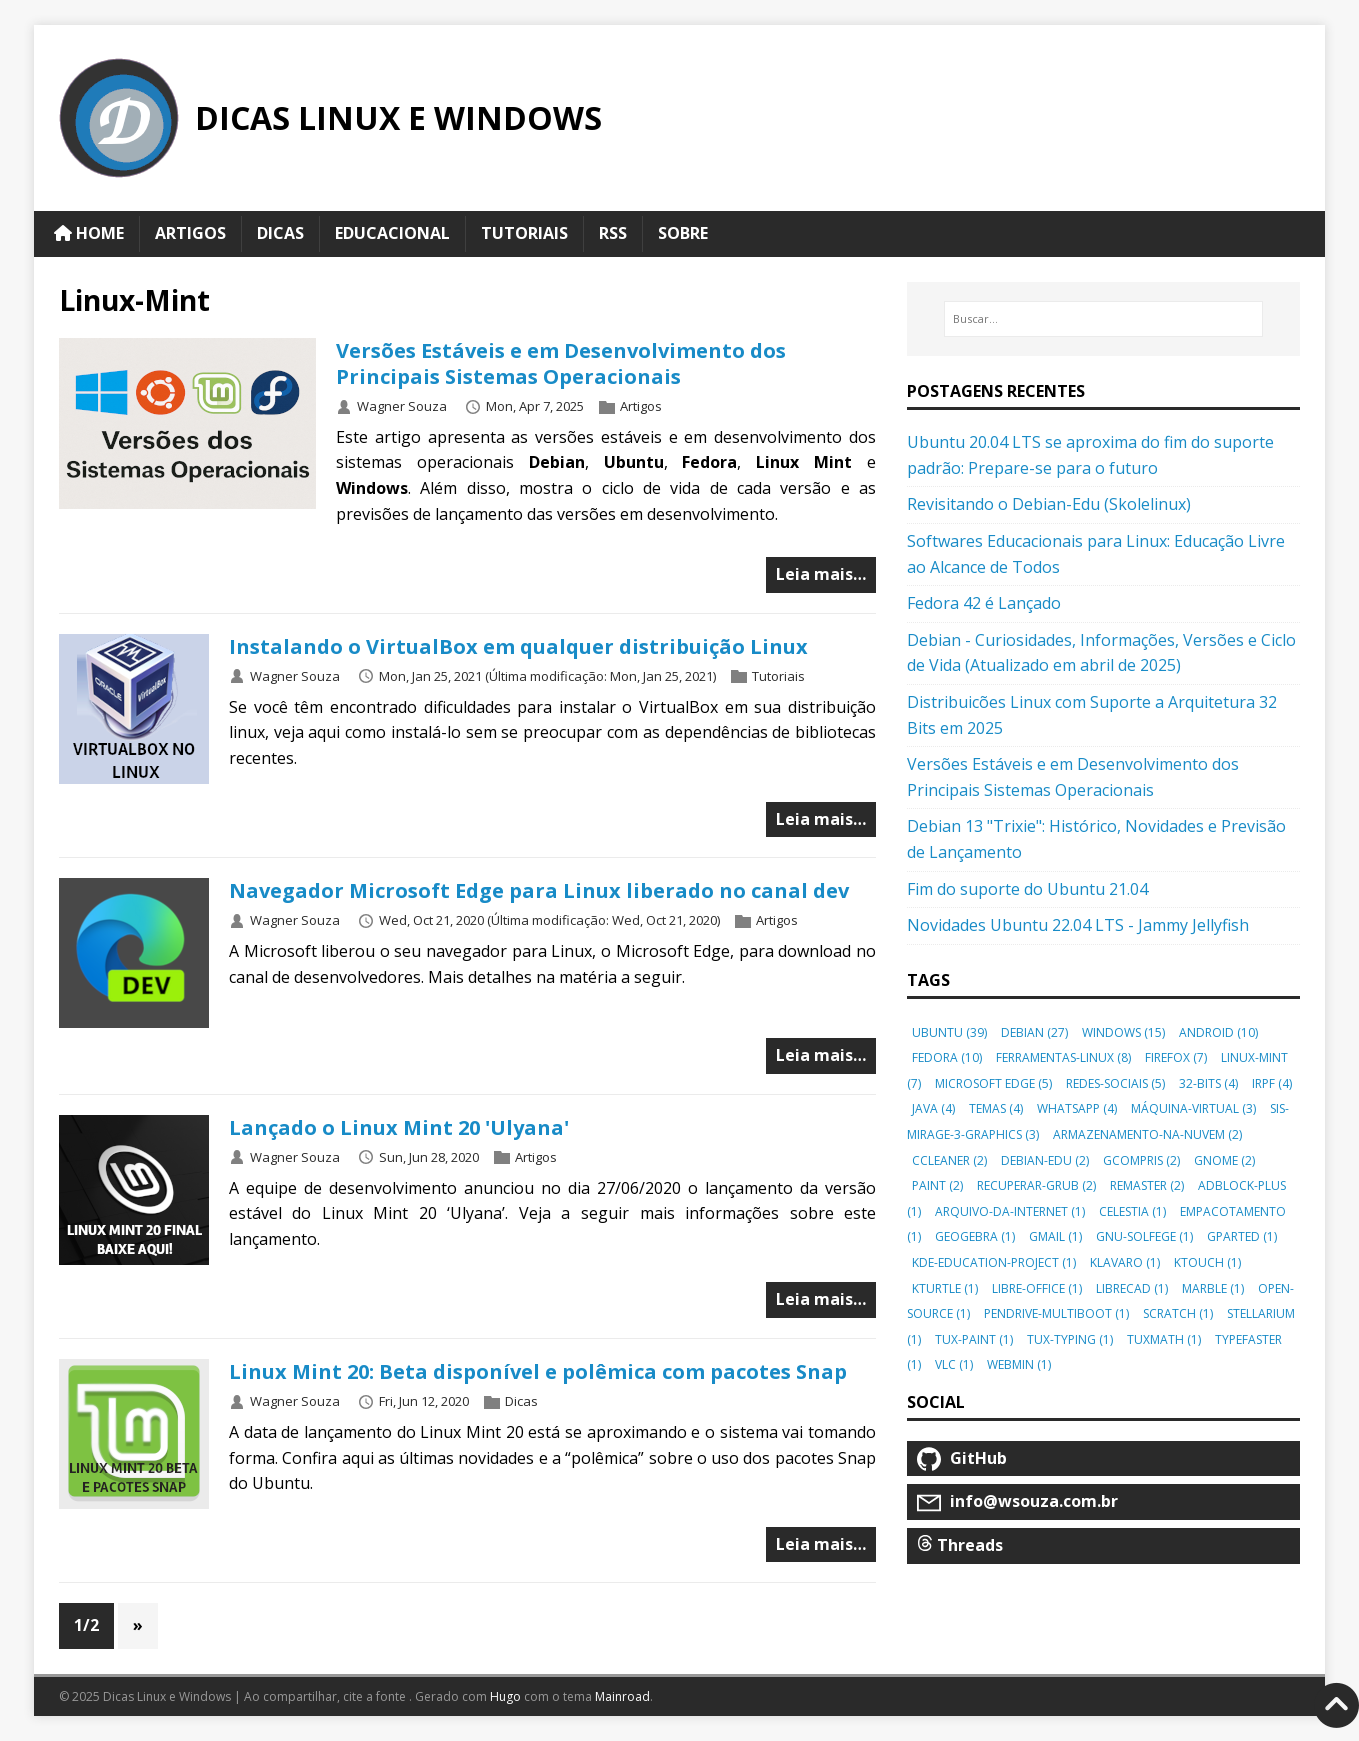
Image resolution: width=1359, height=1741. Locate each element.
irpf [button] (1272, 1083)
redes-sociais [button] (1115, 1083)
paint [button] (937, 1185)
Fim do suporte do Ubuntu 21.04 (1027, 889)
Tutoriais (778, 676)
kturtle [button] (945, 1288)
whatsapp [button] (1077, 1108)
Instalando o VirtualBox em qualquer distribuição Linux (518, 646)
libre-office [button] (1037, 1288)
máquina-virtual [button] (1193, 1108)
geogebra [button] (975, 1236)
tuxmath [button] (1164, 1339)
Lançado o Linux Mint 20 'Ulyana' (399, 1127)
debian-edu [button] (1045, 1160)
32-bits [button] (1208, 1083)
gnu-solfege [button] (1144, 1236)
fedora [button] (947, 1057)
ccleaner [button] (949, 1160)
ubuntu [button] (949, 1032)
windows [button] (1123, 1032)
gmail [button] (1055, 1236)
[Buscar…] (1103, 319)
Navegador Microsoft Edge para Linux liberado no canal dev (539, 890)
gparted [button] (1242, 1236)
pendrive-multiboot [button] (1056, 1313)
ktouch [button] (1207, 1262)
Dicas (521, 1401)
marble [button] (1213, 1288)
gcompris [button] (1141, 1160)
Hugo (505, 1696)
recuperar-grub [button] (1036, 1185)
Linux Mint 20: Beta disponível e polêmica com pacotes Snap (538, 1371)
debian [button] (1034, 1032)
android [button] (1218, 1032)
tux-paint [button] (974, 1339)
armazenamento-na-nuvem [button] (1147, 1134)
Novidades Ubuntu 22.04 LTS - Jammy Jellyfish (1078, 925)
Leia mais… (821, 574)
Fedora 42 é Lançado (984, 603)
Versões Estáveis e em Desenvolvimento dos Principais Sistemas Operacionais (561, 363)
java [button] (933, 1108)
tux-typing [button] (1070, 1339)
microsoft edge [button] (993, 1083)
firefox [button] (1176, 1057)
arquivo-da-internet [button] (1010, 1211)
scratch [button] (1178, 1313)
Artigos (641, 406)
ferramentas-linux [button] (1063, 1057)
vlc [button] (954, 1364)
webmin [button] (1019, 1364)
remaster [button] (1147, 1185)
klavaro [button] (1125, 1262)
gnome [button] (1224, 1160)
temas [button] (996, 1108)
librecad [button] (1132, 1288)
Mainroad (622, 1696)
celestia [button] (1132, 1211)
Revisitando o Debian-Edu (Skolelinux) (1049, 504)
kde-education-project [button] (994, 1262)
